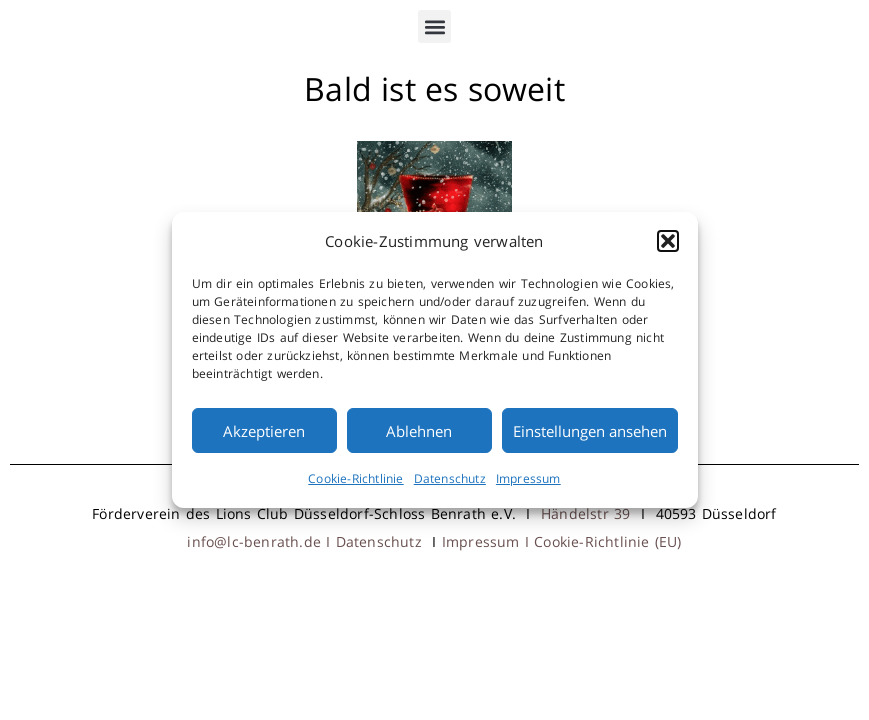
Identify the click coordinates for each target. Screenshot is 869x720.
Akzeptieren (264, 431)
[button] (668, 241)
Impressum (528, 478)
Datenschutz (450, 478)
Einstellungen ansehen (590, 431)
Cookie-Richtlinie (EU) (607, 541)
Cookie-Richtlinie (355, 478)
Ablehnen (419, 431)
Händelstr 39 (585, 513)
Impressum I (488, 541)
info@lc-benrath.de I (261, 541)
